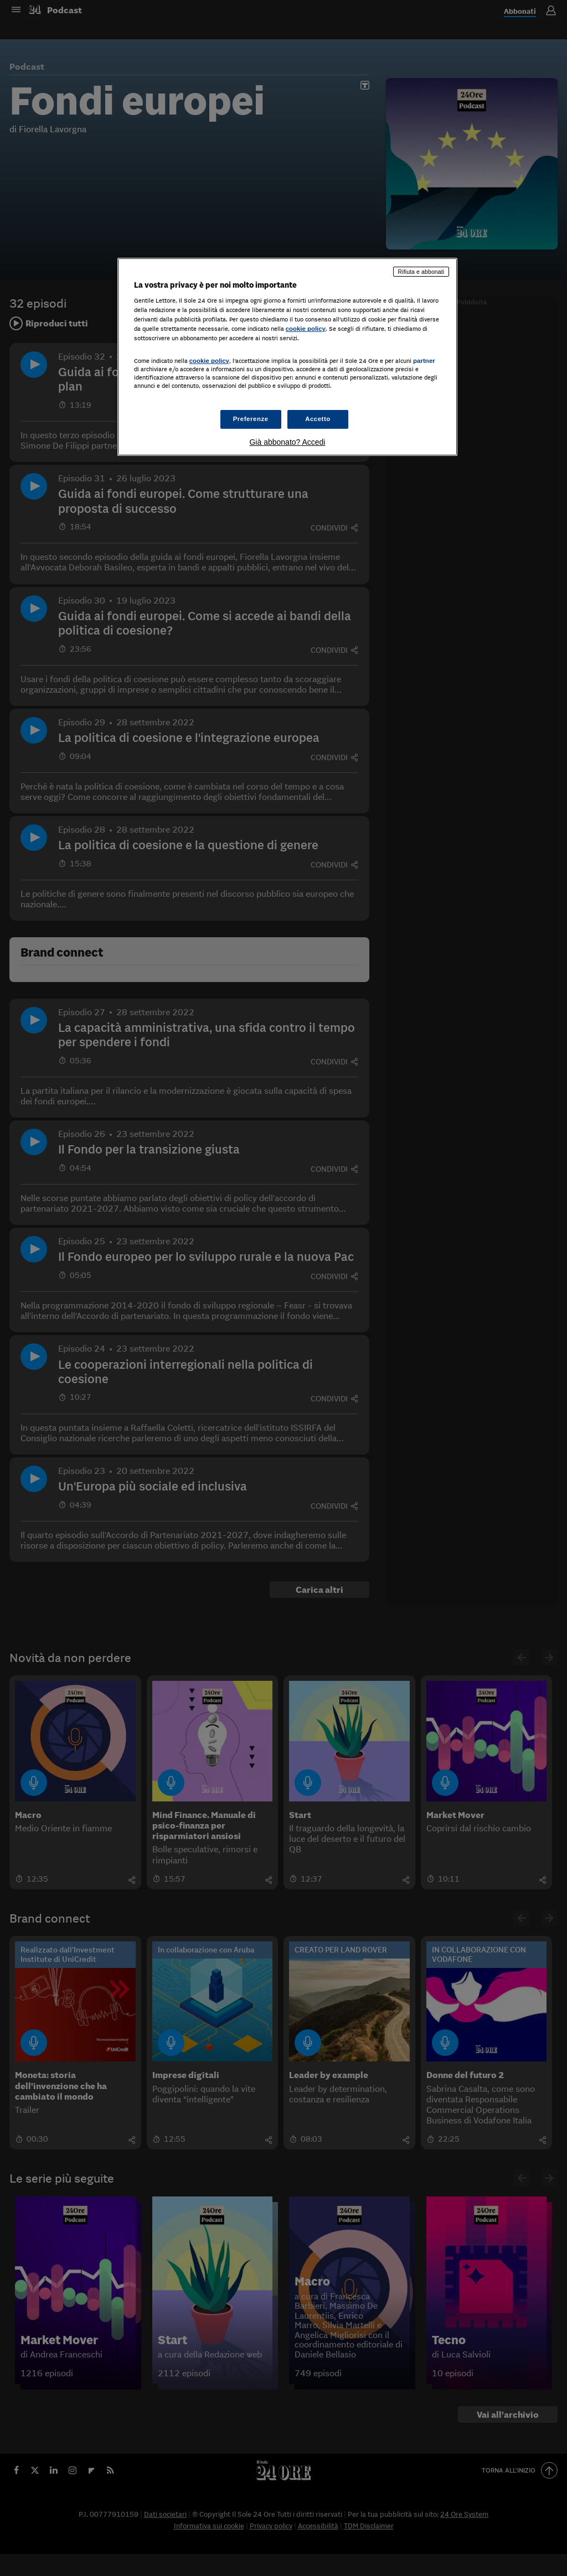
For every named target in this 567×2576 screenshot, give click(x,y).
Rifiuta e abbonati (421, 271)
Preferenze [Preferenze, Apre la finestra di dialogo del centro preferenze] (251, 419)
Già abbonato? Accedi (287, 442)
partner (424, 360)
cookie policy (306, 328)
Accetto (318, 419)
